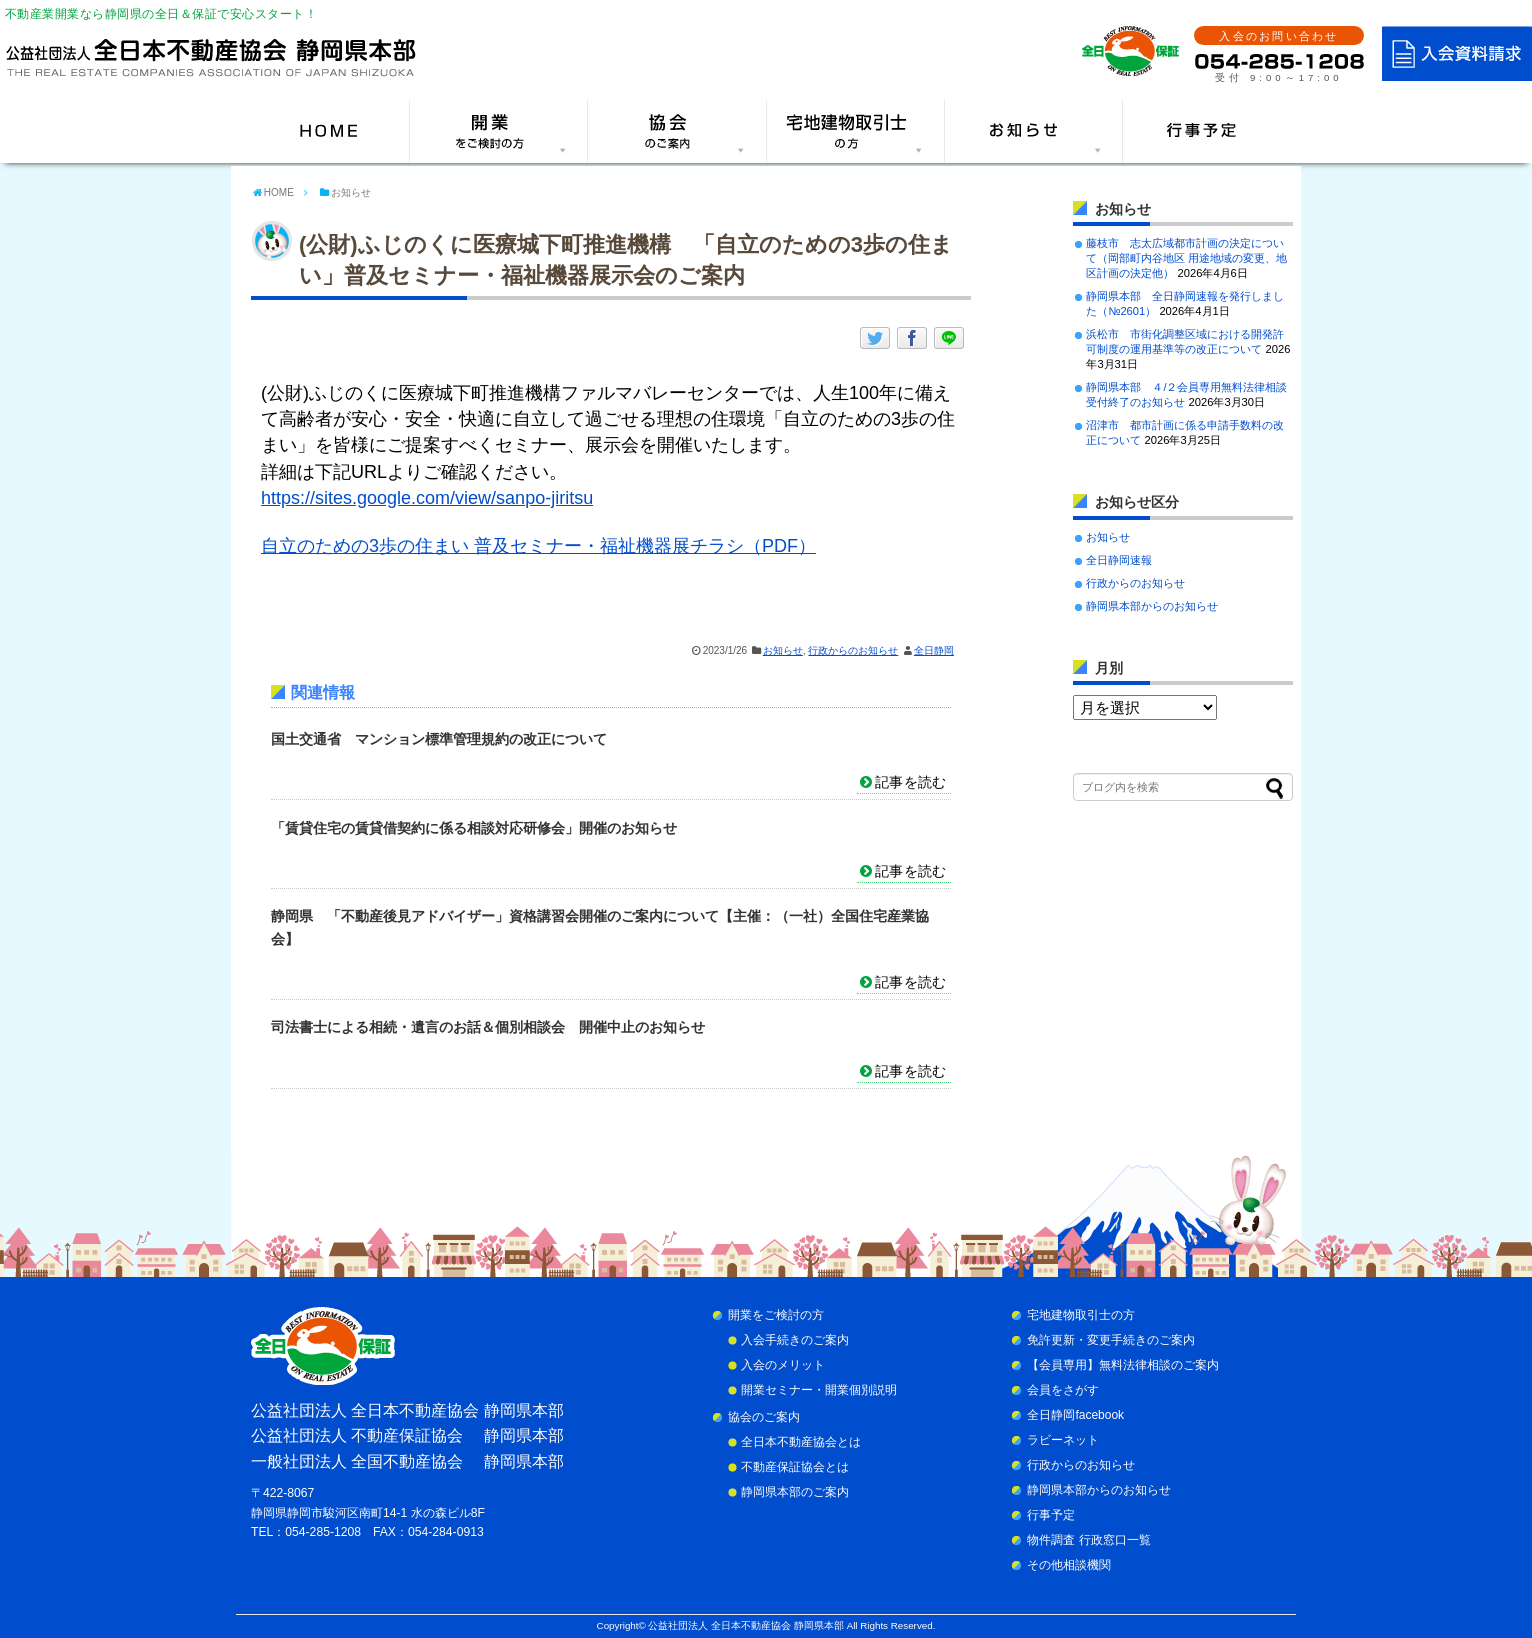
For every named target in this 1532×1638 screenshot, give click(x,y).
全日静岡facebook (1075, 1415)
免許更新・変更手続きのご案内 (1111, 1340)
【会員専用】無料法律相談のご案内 (1123, 1365)
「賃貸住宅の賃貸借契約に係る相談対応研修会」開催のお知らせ (474, 828)
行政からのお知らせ (853, 650)
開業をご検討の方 (776, 1315)
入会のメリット (783, 1365)
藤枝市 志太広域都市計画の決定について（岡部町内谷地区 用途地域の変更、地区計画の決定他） (1186, 258)
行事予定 (1051, 1515)
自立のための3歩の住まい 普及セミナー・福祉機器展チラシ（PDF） (538, 546)
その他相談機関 (1069, 1565)
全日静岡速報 (1119, 560)
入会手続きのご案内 (795, 1340)
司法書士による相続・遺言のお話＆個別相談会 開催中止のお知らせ (488, 1027)
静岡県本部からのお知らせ (1152, 606)
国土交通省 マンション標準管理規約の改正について (439, 739)
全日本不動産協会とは (801, 1442)
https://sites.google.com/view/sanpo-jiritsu (427, 498)
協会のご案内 (764, 1417)
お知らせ (783, 650)
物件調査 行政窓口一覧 (1088, 1540)
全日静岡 (934, 650)
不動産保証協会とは (795, 1467)
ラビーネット (1063, 1440)
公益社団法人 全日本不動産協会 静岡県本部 (745, 1625)
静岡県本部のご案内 (795, 1492)
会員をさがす (1063, 1390)
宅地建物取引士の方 (1081, 1315)
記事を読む (910, 782)
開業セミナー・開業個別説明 (819, 1390)
